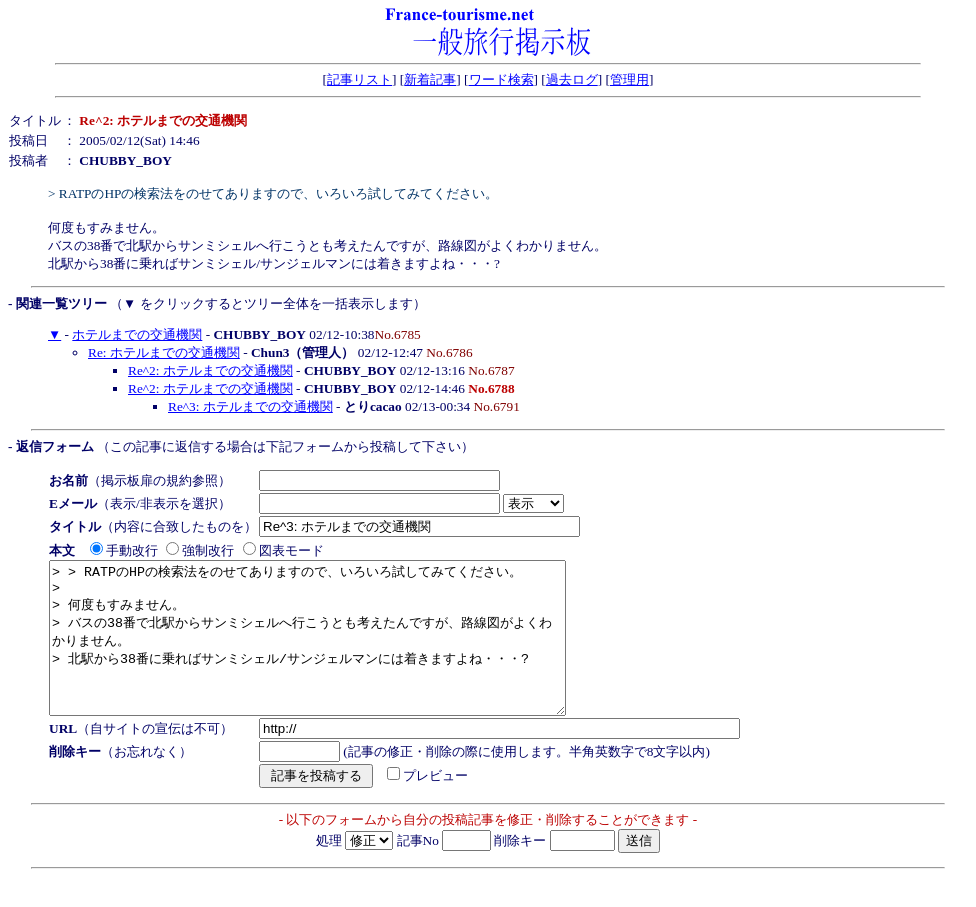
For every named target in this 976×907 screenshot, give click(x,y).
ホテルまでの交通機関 (137, 334)
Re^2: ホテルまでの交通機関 (210, 370)
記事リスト (359, 79)
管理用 (629, 79)
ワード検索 (501, 79)
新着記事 (430, 79)
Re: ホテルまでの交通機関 (164, 352)
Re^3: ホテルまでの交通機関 (250, 406)
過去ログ (572, 79)
